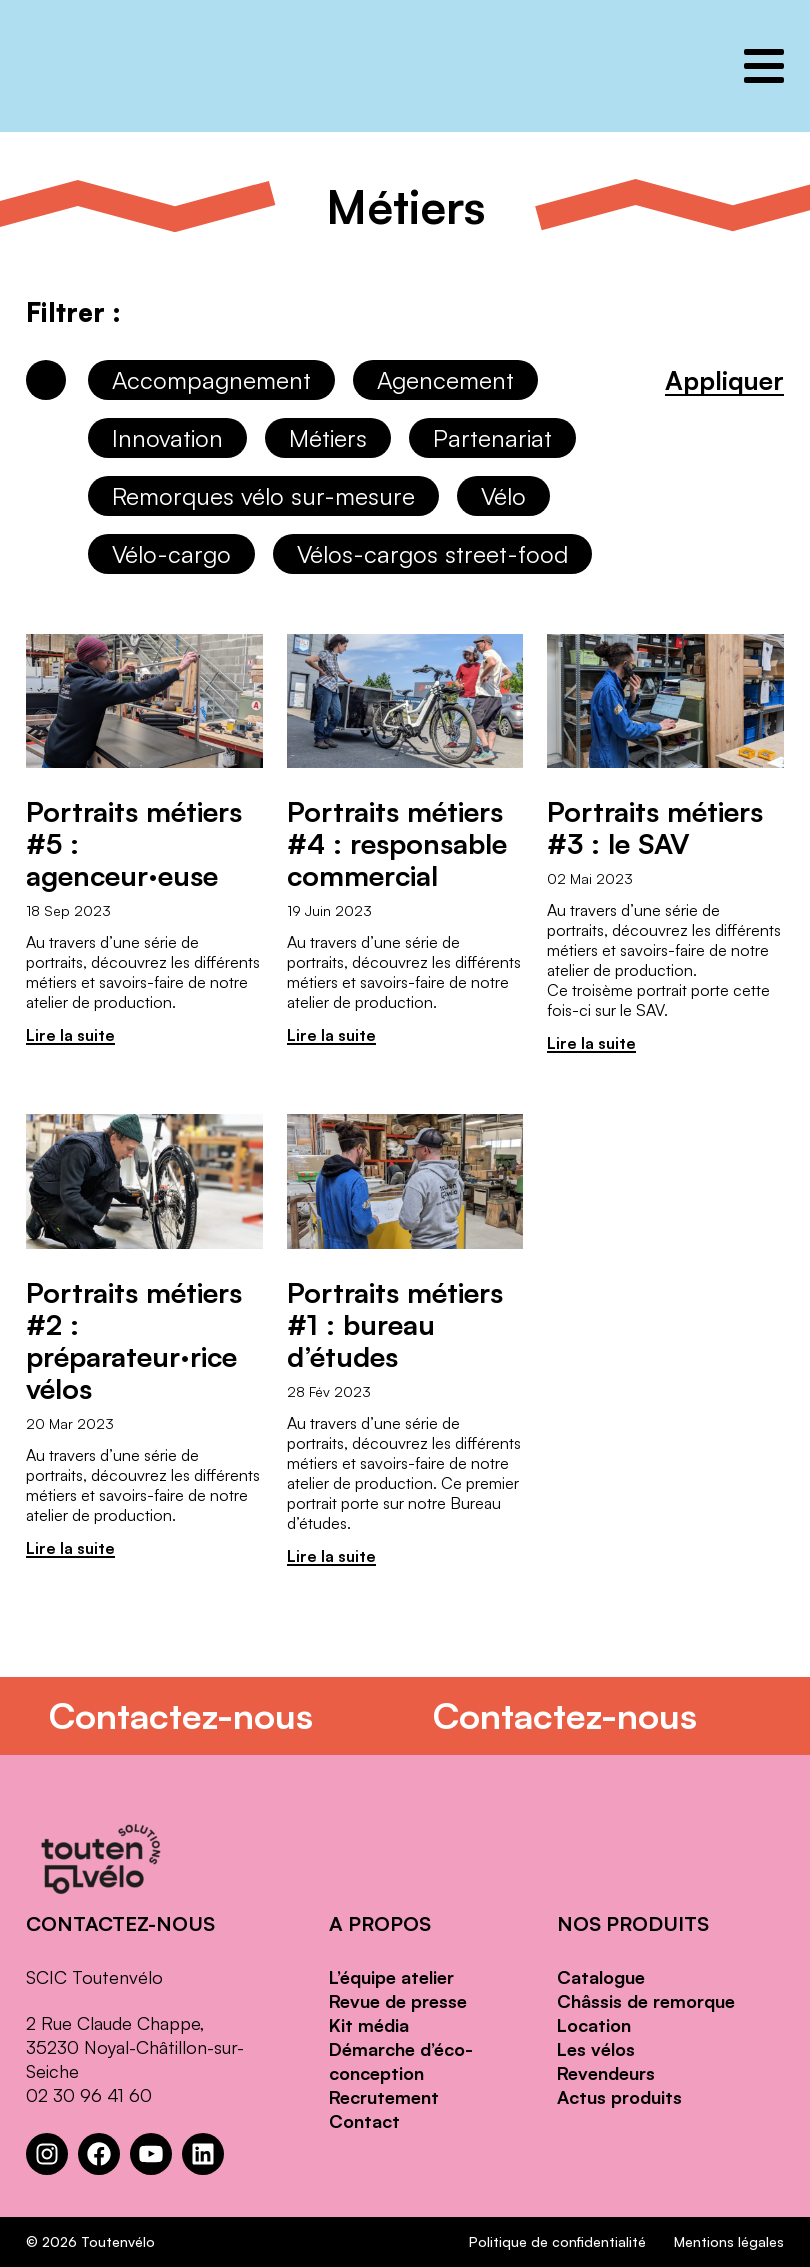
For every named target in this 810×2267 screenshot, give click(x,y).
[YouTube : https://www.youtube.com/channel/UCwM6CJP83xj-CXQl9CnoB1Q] (151, 2154)
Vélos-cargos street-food (432, 554)
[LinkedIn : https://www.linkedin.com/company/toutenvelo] (203, 2154)
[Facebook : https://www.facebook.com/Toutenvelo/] (99, 2154)
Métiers (328, 438)
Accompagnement (211, 380)
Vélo (503, 496)
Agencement (445, 380)
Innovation (167, 438)
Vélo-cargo (171, 554)
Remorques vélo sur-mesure (263, 496)
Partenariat (492, 438)
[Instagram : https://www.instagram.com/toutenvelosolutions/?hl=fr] (47, 2154)
